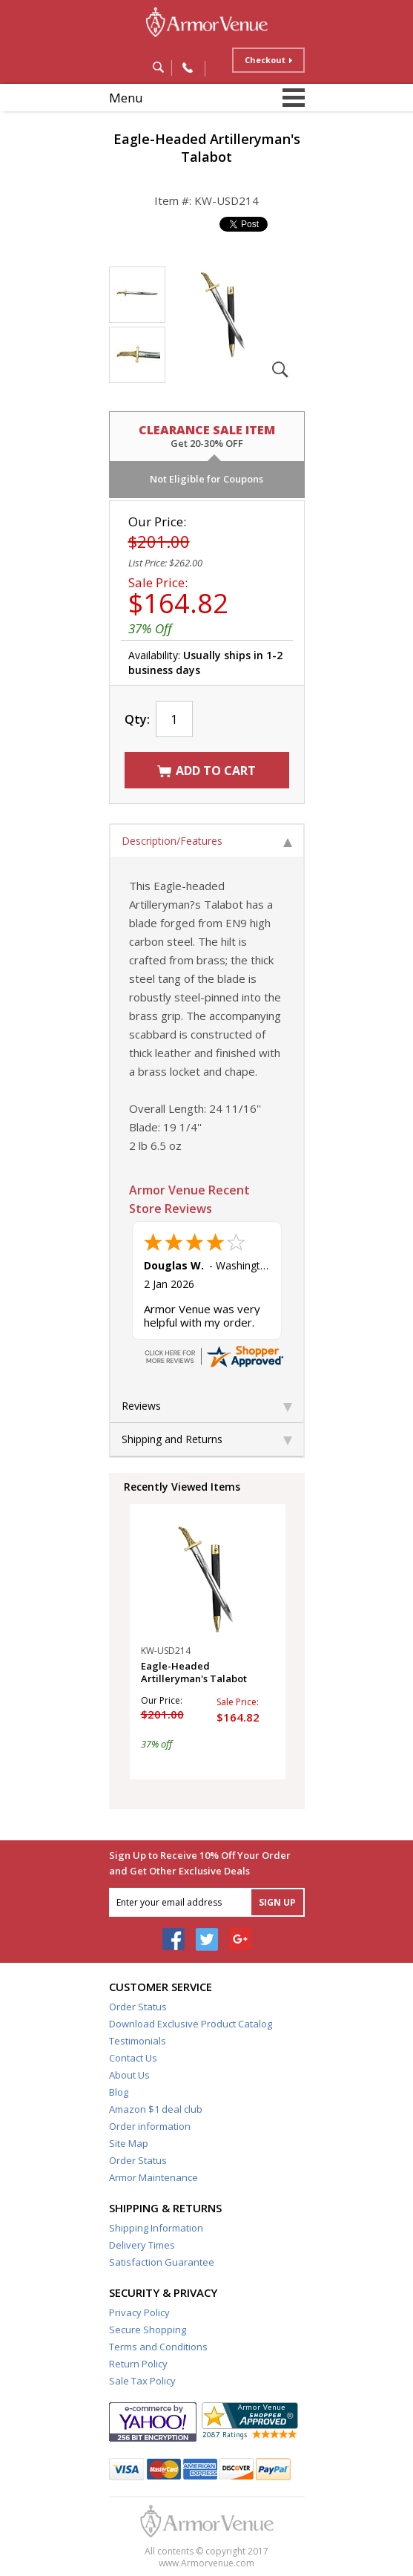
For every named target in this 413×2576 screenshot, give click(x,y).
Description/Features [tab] (207, 841)
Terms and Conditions (158, 2346)
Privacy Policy (139, 2312)
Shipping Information (156, 2228)
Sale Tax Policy (142, 2380)
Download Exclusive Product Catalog (190, 2023)
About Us (129, 2075)
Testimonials (137, 2040)
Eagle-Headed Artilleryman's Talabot (194, 1672)
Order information (150, 2126)
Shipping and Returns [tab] (207, 1439)
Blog (118, 2092)
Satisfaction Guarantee (161, 2262)
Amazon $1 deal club (155, 2109)
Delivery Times (142, 2245)
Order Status (138, 2006)
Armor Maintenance (153, 2177)
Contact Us (133, 2058)
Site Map (128, 2143)
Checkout (265, 59)
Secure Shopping (147, 2329)
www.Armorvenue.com (206, 2563)
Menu (126, 97)
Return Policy (138, 2363)
